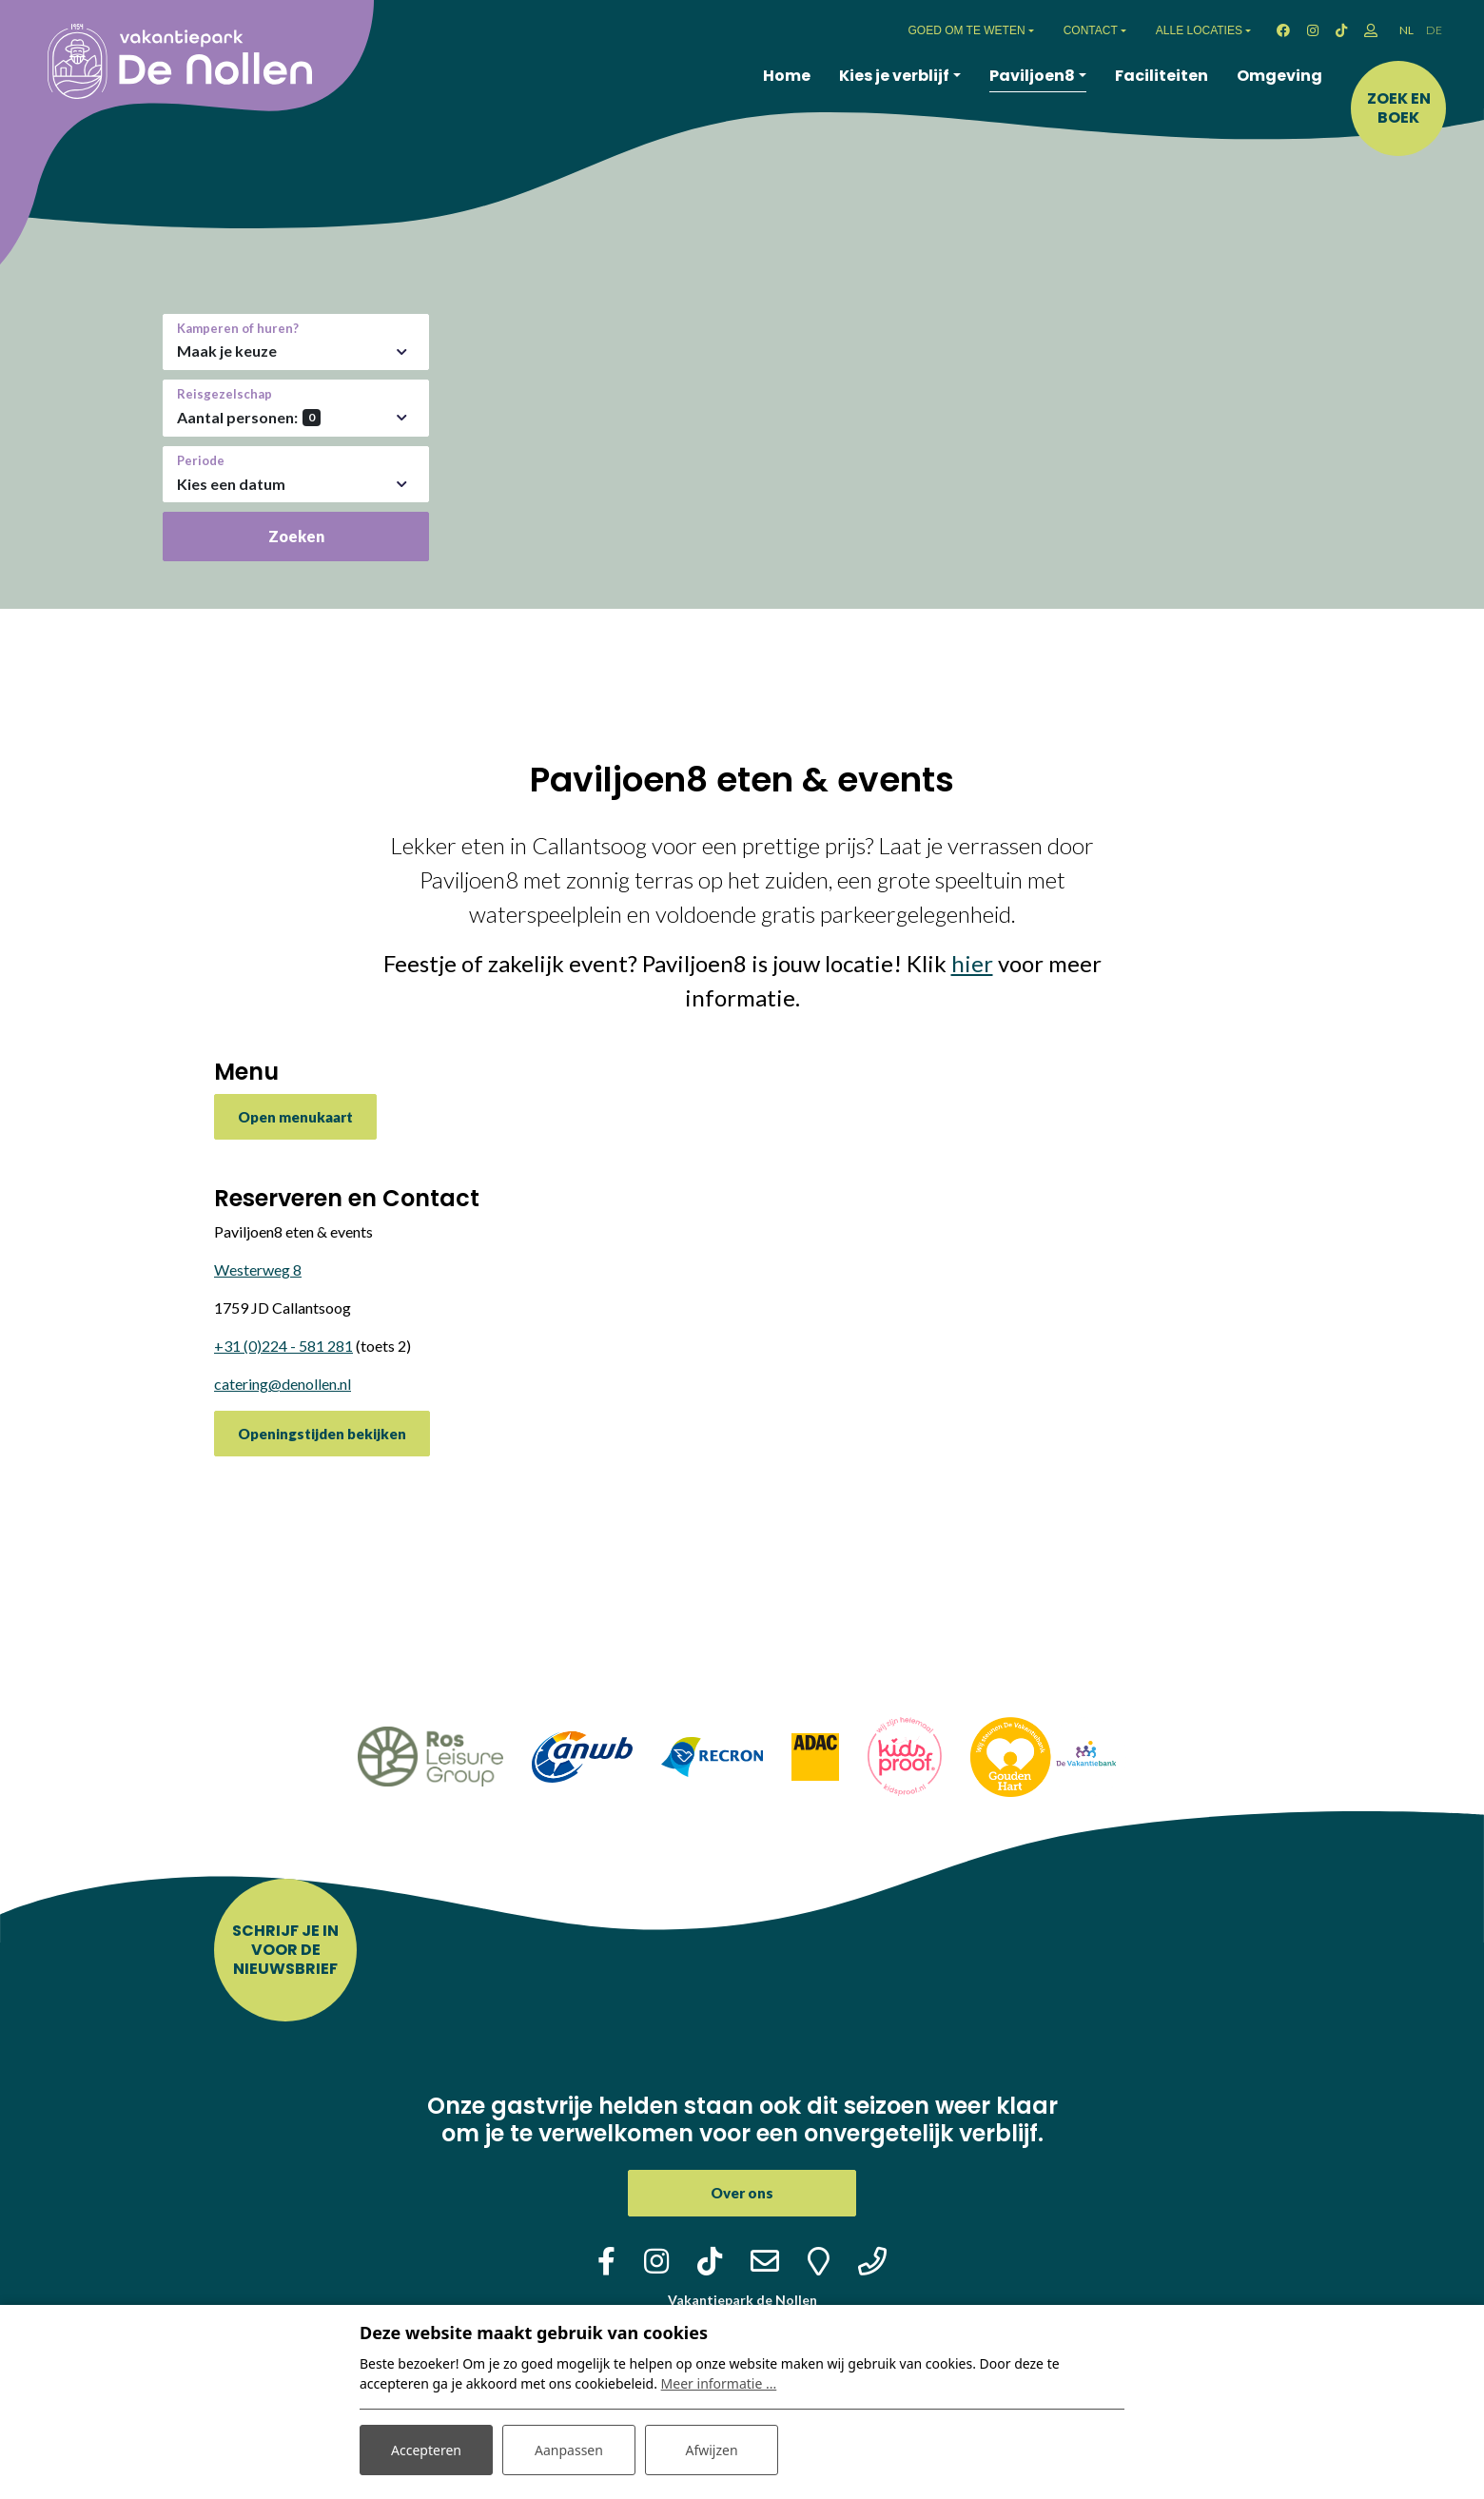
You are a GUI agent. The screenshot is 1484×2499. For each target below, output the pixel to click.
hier (972, 963)
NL (1406, 30)
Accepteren (426, 2450)
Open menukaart (295, 1116)
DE (1434, 30)
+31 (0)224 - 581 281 (283, 1346)
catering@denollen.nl (282, 1384)
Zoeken (296, 536)
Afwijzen (711, 2450)
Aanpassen (569, 2450)
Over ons (742, 2192)
